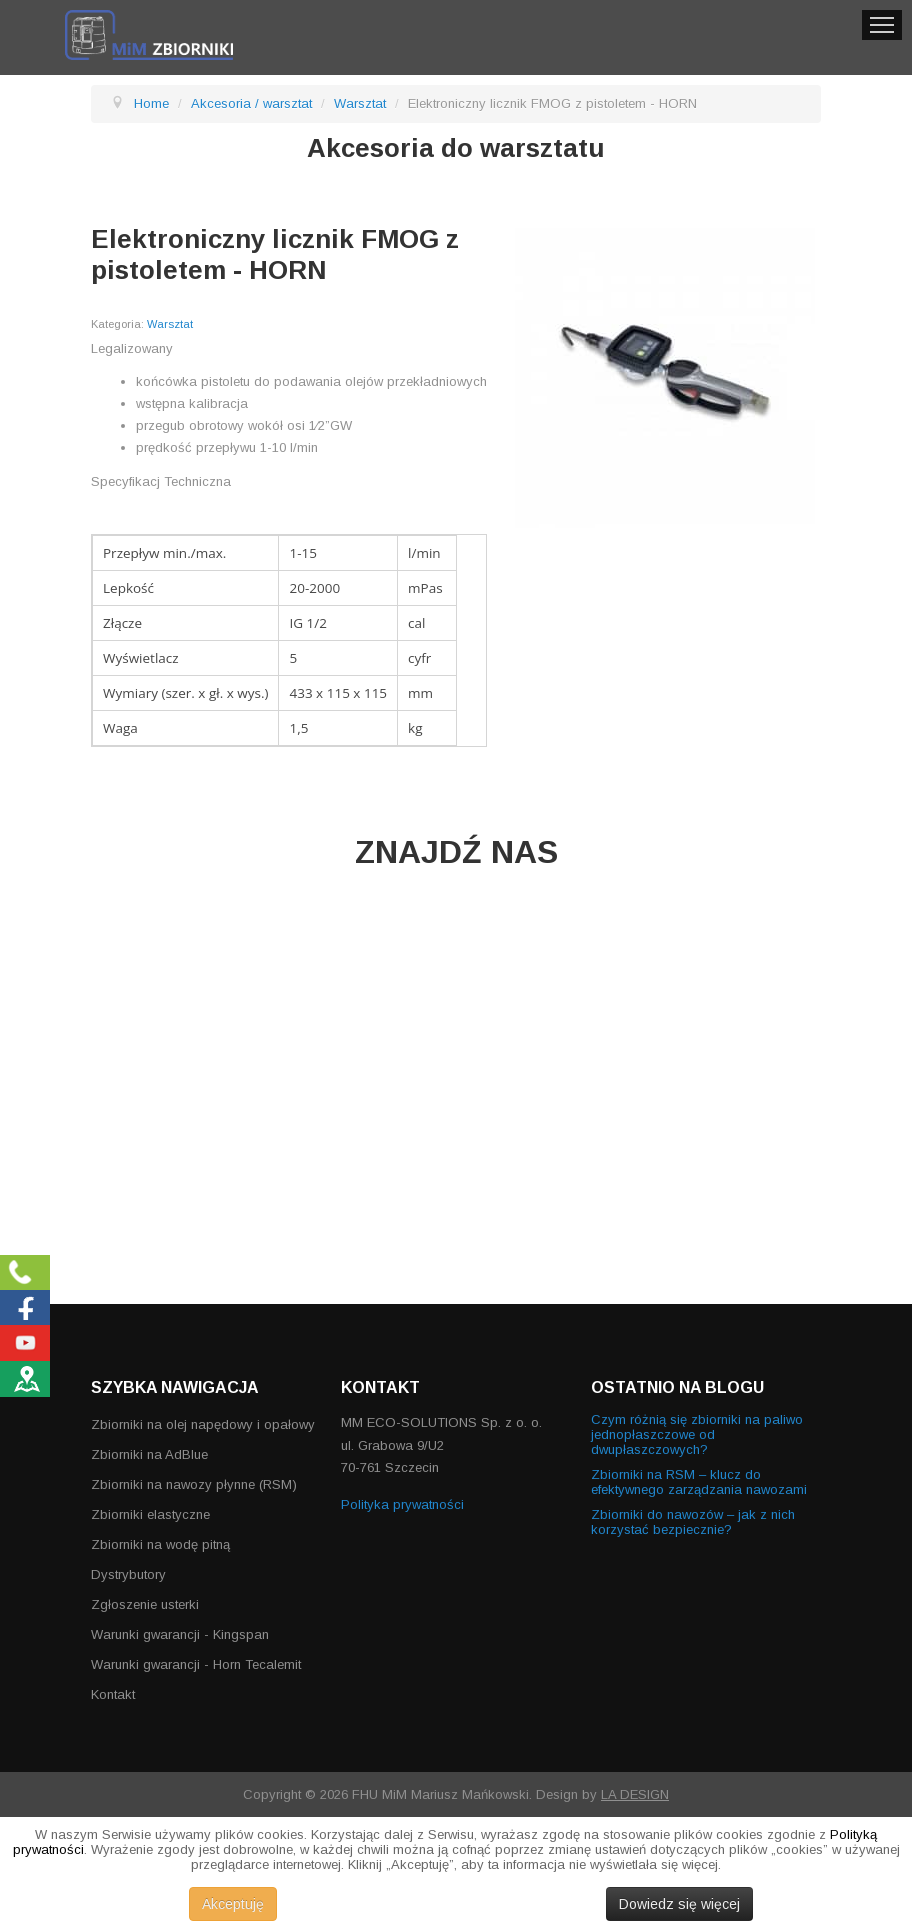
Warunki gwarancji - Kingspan (180, 1634)
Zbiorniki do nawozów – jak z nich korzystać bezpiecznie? (693, 1522)
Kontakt (113, 1694)
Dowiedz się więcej (679, 1904)
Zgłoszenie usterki (145, 1604)
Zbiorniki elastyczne (150, 1514)
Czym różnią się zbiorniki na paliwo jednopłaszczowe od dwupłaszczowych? (697, 1434)
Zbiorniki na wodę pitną (160, 1544)
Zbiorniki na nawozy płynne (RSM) (194, 1484)
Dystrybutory (128, 1574)
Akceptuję (233, 1904)
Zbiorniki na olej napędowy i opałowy (203, 1424)
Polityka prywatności (402, 1504)
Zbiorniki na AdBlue (149, 1454)
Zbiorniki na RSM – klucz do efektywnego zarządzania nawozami (699, 1482)
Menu (882, 25)
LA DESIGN (635, 1794)
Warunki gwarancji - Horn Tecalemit (196, 1664)
